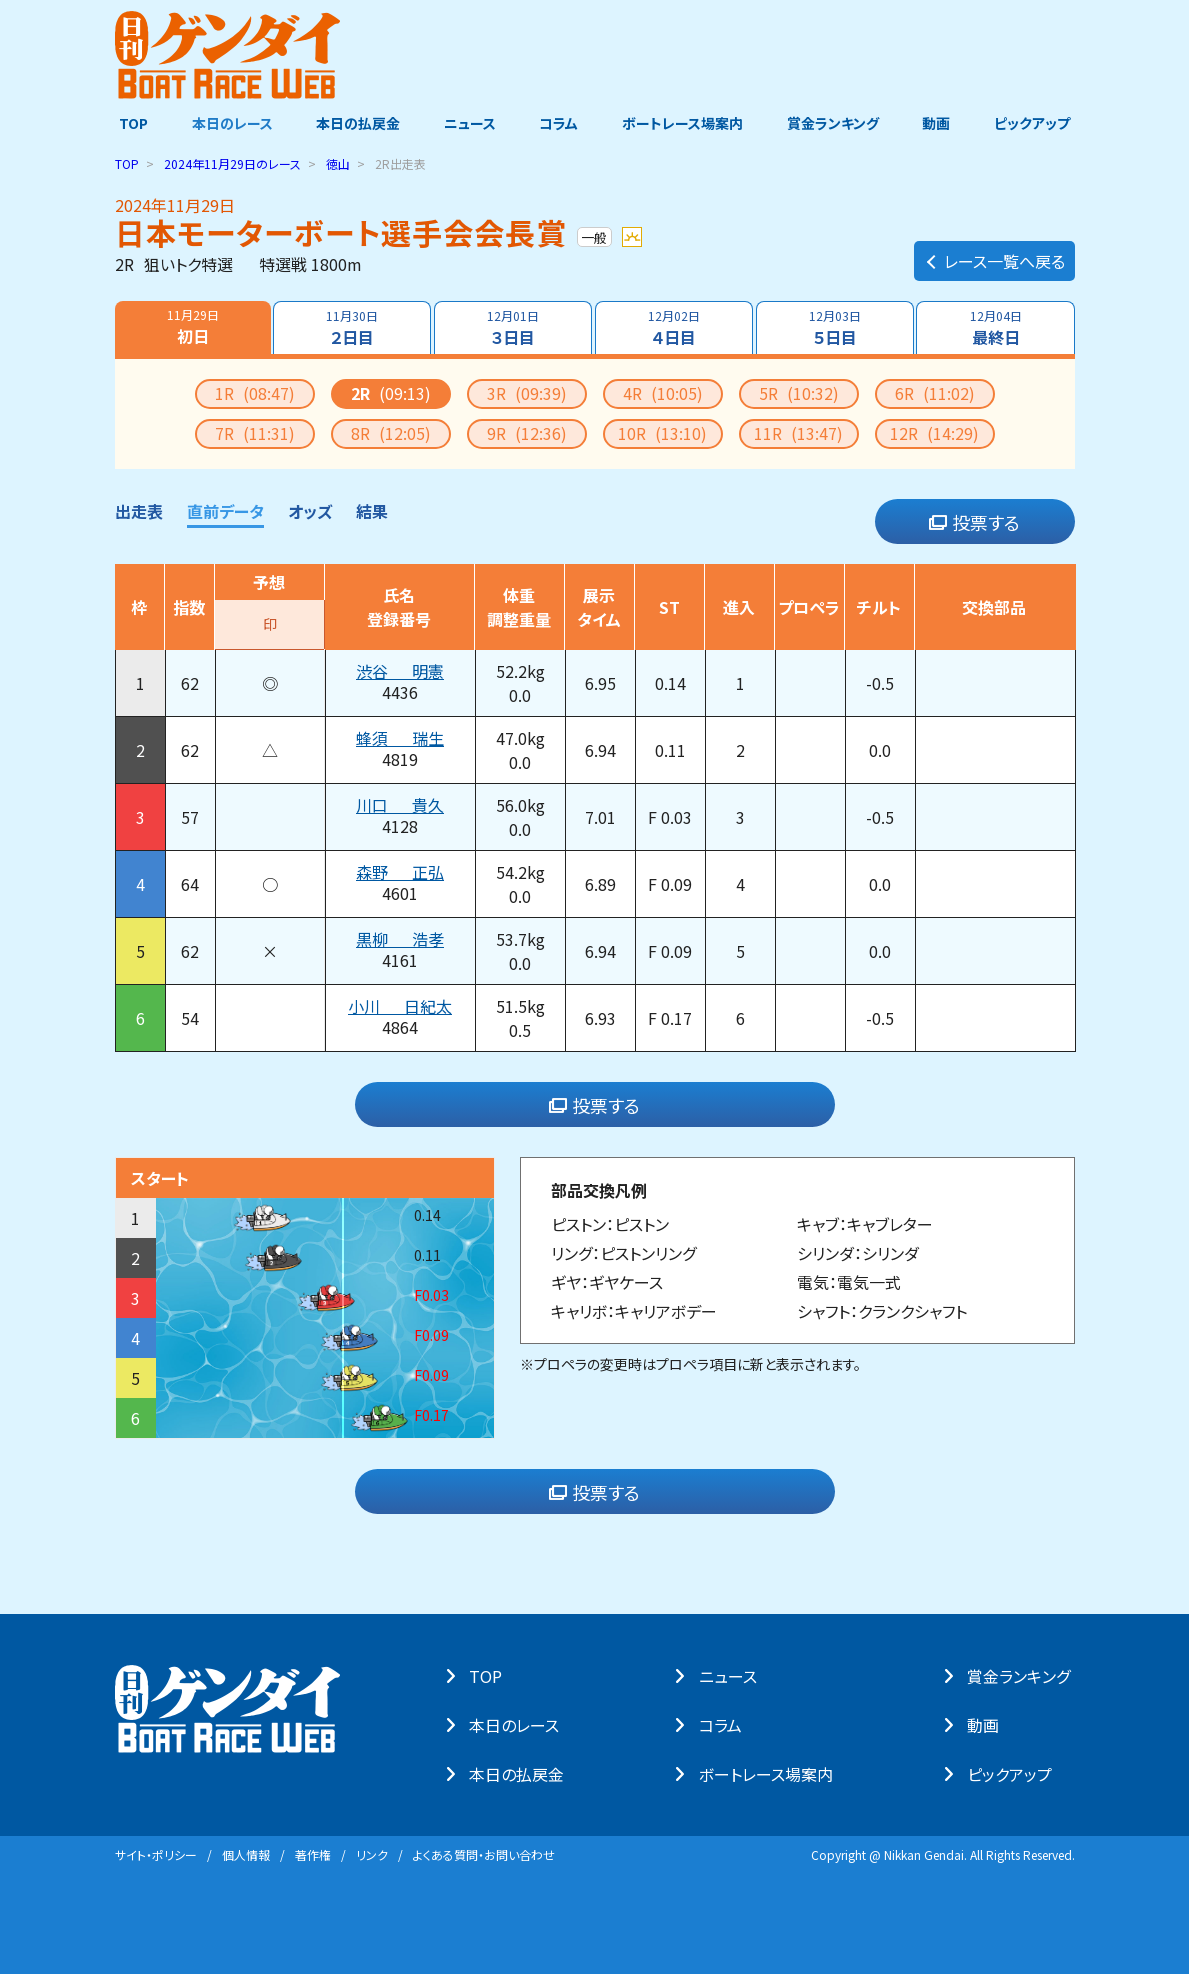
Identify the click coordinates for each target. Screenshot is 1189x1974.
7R (255, 433)
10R (662, 433)
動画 (940, 123)
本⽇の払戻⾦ (521, 1774)
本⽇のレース (519, 1725)
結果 (372, 511)
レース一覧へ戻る (994, 256)
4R (663, 393)
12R (934, 433)
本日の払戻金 (356, 123)
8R (391, 433)
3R (527, 393)
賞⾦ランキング (1022, 1676)
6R (935, 393)
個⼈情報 (246, 1854)
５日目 (835, 328)
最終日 (996, 328)
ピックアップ (1037, 123)
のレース (232, 163)
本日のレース (228, 123)
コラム (559, 123)
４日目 (674, 328)
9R (527, 433)
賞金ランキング (835, 123)
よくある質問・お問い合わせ (484, 1854)
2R (391, 393)
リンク (372, 1854)
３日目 (513, 328)
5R (799, 393)
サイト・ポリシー (156, 1854)
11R (798, 433)
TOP (129, 123)
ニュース (469, 123)
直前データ (225, 511)
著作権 (313, 1854)
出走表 (139, 511)
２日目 (352, 328)
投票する (974, 522)
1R (255, 393)
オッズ (310, 511)
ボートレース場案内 (683, 123)
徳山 (338, 163)
